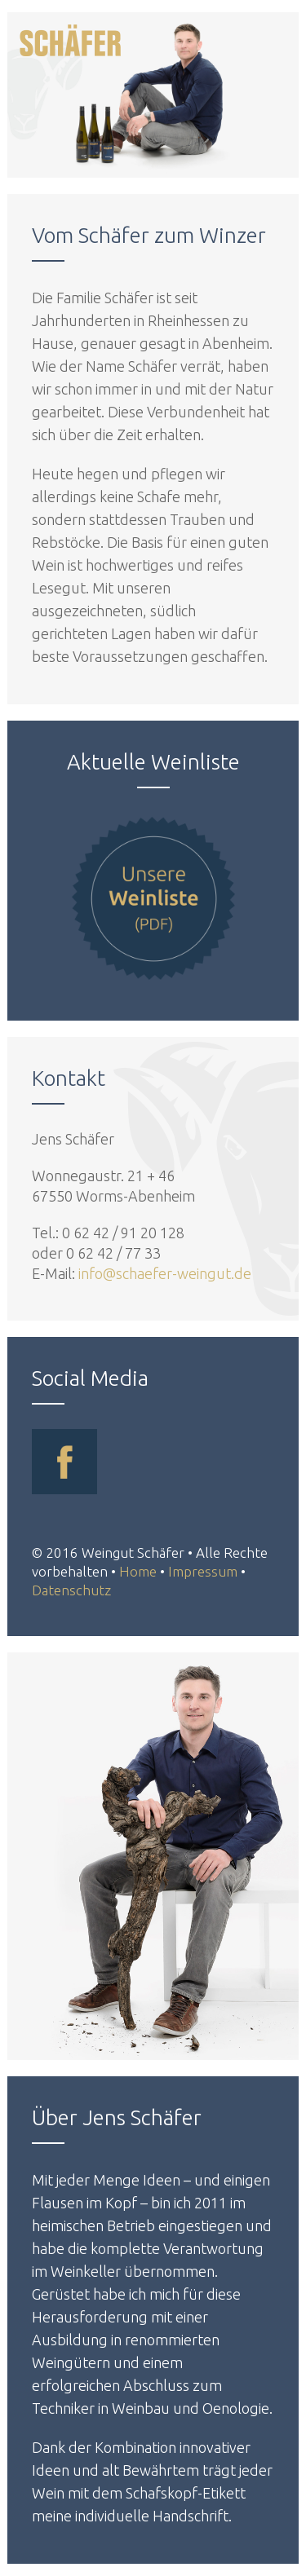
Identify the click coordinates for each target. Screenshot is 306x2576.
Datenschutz (71, 1590)
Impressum (202, 1571)
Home (138, 1571)
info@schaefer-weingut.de (164, 1273)
